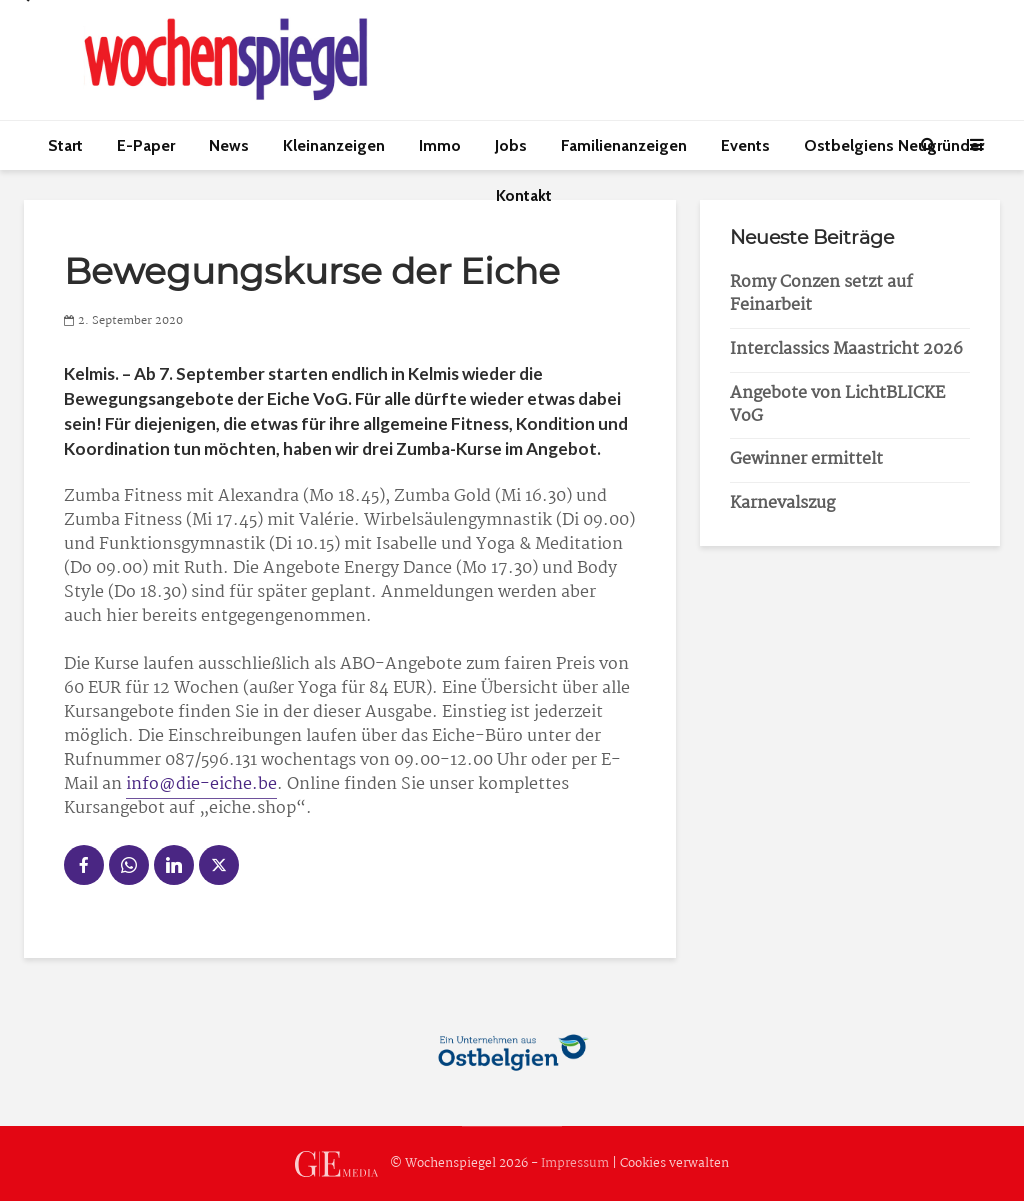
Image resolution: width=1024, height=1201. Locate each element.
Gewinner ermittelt (806, 459)
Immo (440, 145)
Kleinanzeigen (334, 145)
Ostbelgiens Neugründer (894, 145)
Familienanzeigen (624, 145)
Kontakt (524, 195)
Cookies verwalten (674, 1163)
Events (745, 145)
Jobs (511, 145)
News (229, 145)
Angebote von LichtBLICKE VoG (837, 405)
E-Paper (146, 145)
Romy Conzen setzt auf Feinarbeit (821, 294)
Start (65, 145)
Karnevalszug (782, 503)
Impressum (575, 1163)
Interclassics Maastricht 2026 (846, 349)
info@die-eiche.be (201, 784)
